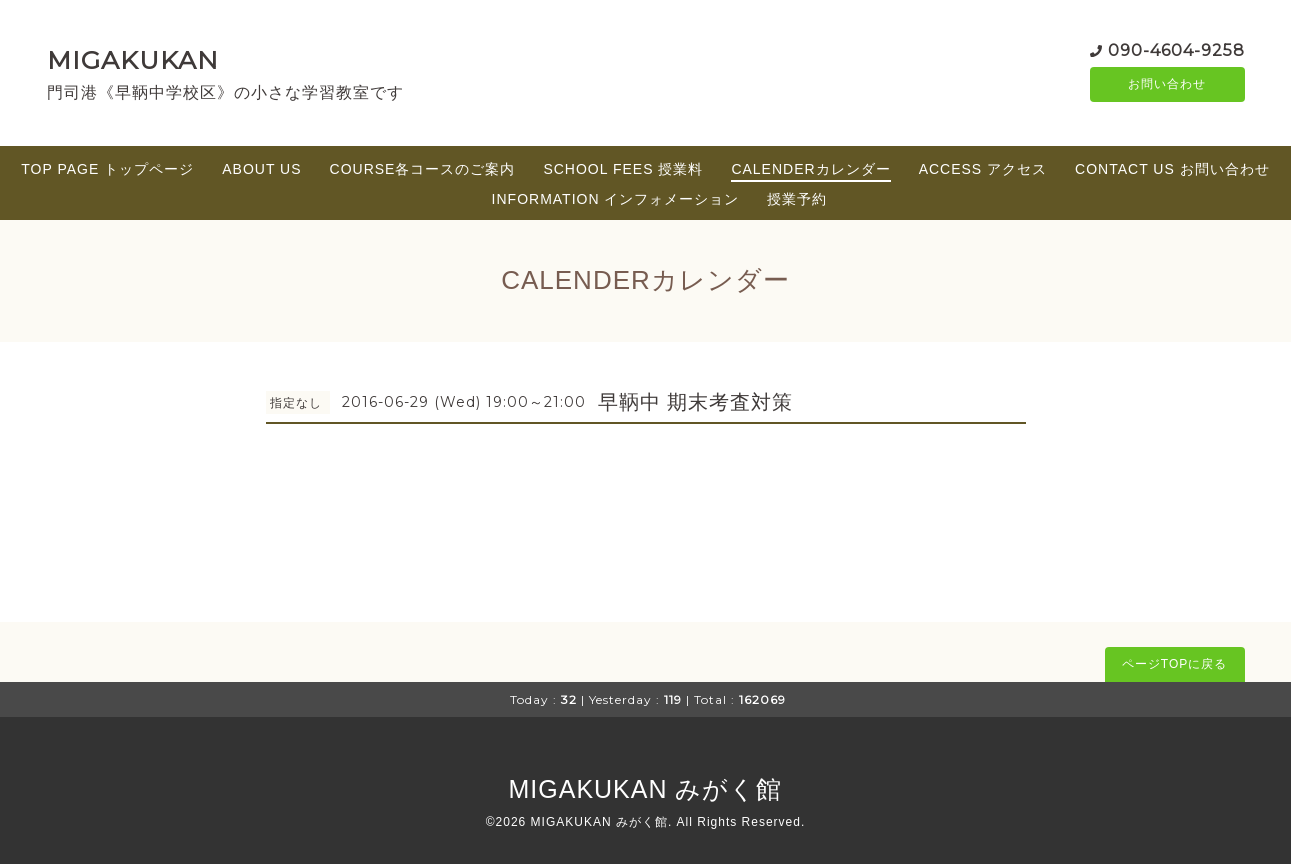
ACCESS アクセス (983, 169)
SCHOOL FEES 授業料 (623, 169)
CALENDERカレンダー (810, 169)
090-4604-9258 (1176, 49)
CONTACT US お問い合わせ (1172, 169)
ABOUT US (261, 169)
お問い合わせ (1167, 85)
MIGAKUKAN (133, 60)
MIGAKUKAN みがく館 (646, 789)
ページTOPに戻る (1174, 664)
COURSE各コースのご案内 (423, 169)
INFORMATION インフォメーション (616, 199)
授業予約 (797, 199)
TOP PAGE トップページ (107, 169)
